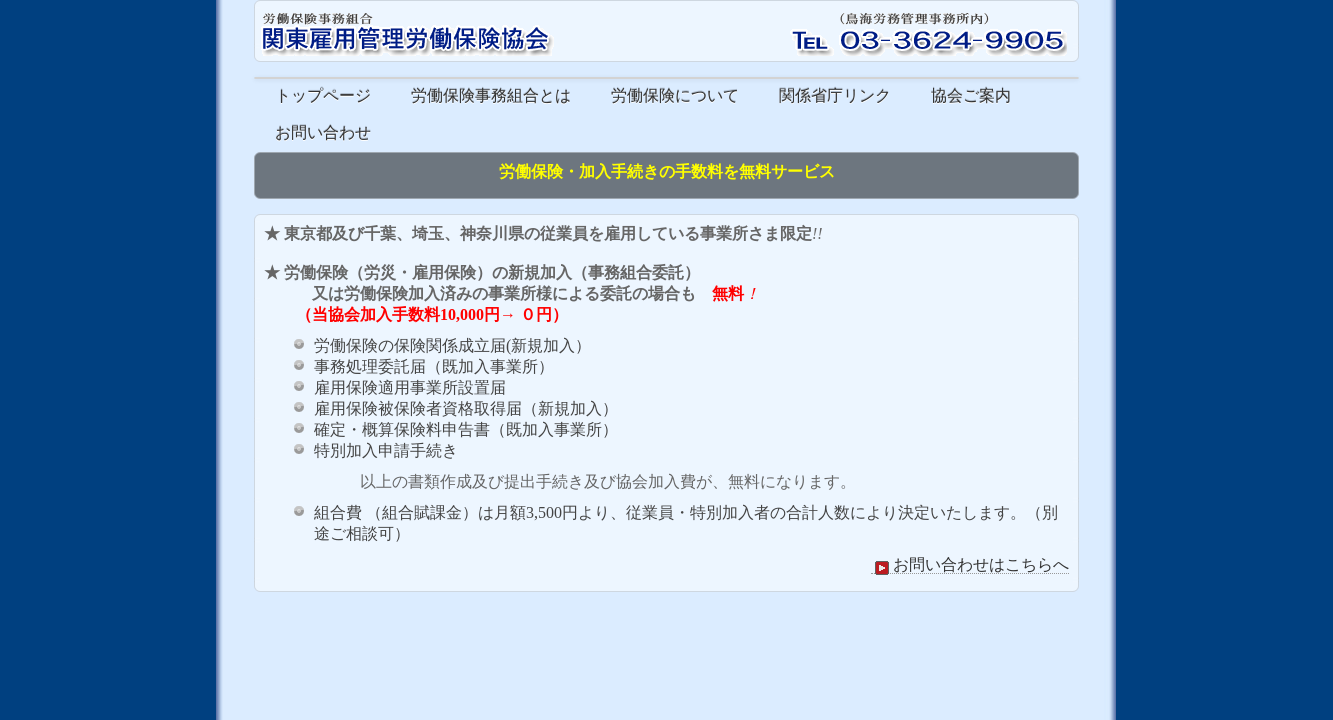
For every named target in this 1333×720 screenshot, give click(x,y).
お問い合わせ (323, 132)
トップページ (323, 95)
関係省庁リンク (835, 95)
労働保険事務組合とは (491, 95)
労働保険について (675, 95)
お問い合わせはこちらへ (970, 565)
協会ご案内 (971, 95)
